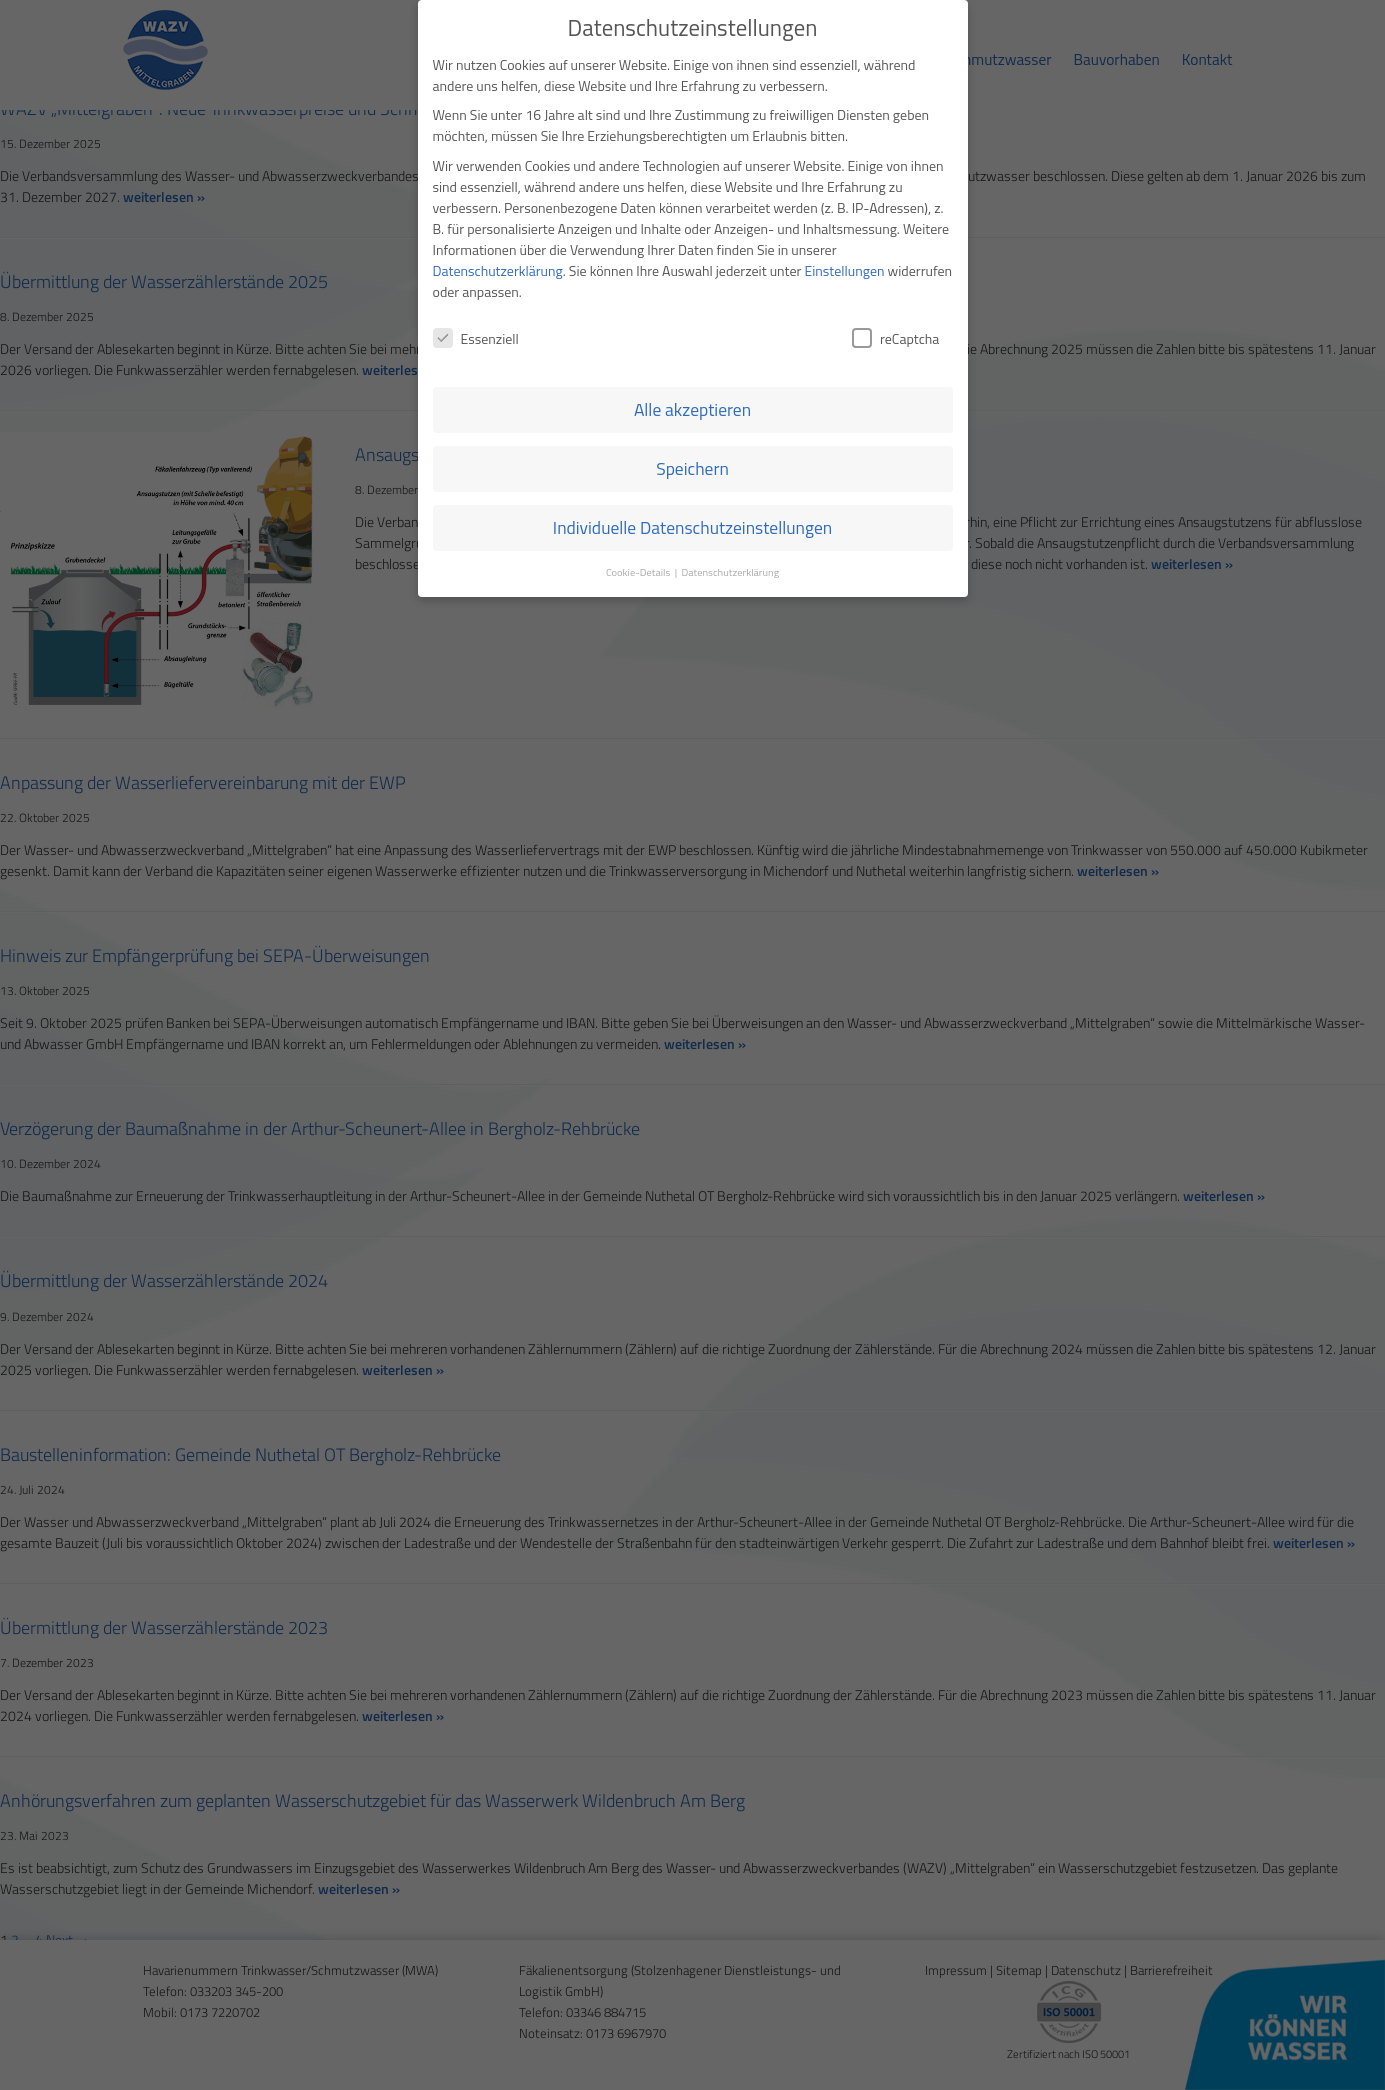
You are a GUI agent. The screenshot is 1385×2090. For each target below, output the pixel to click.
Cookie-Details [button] (639, 489)
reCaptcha (895, 255)
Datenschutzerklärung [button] (730, 489)
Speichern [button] (692, 385)
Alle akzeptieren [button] (692, 326)
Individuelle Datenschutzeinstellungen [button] (692, 444)
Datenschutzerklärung (498, 187)
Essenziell (476, 255)
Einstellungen (845, 187)
